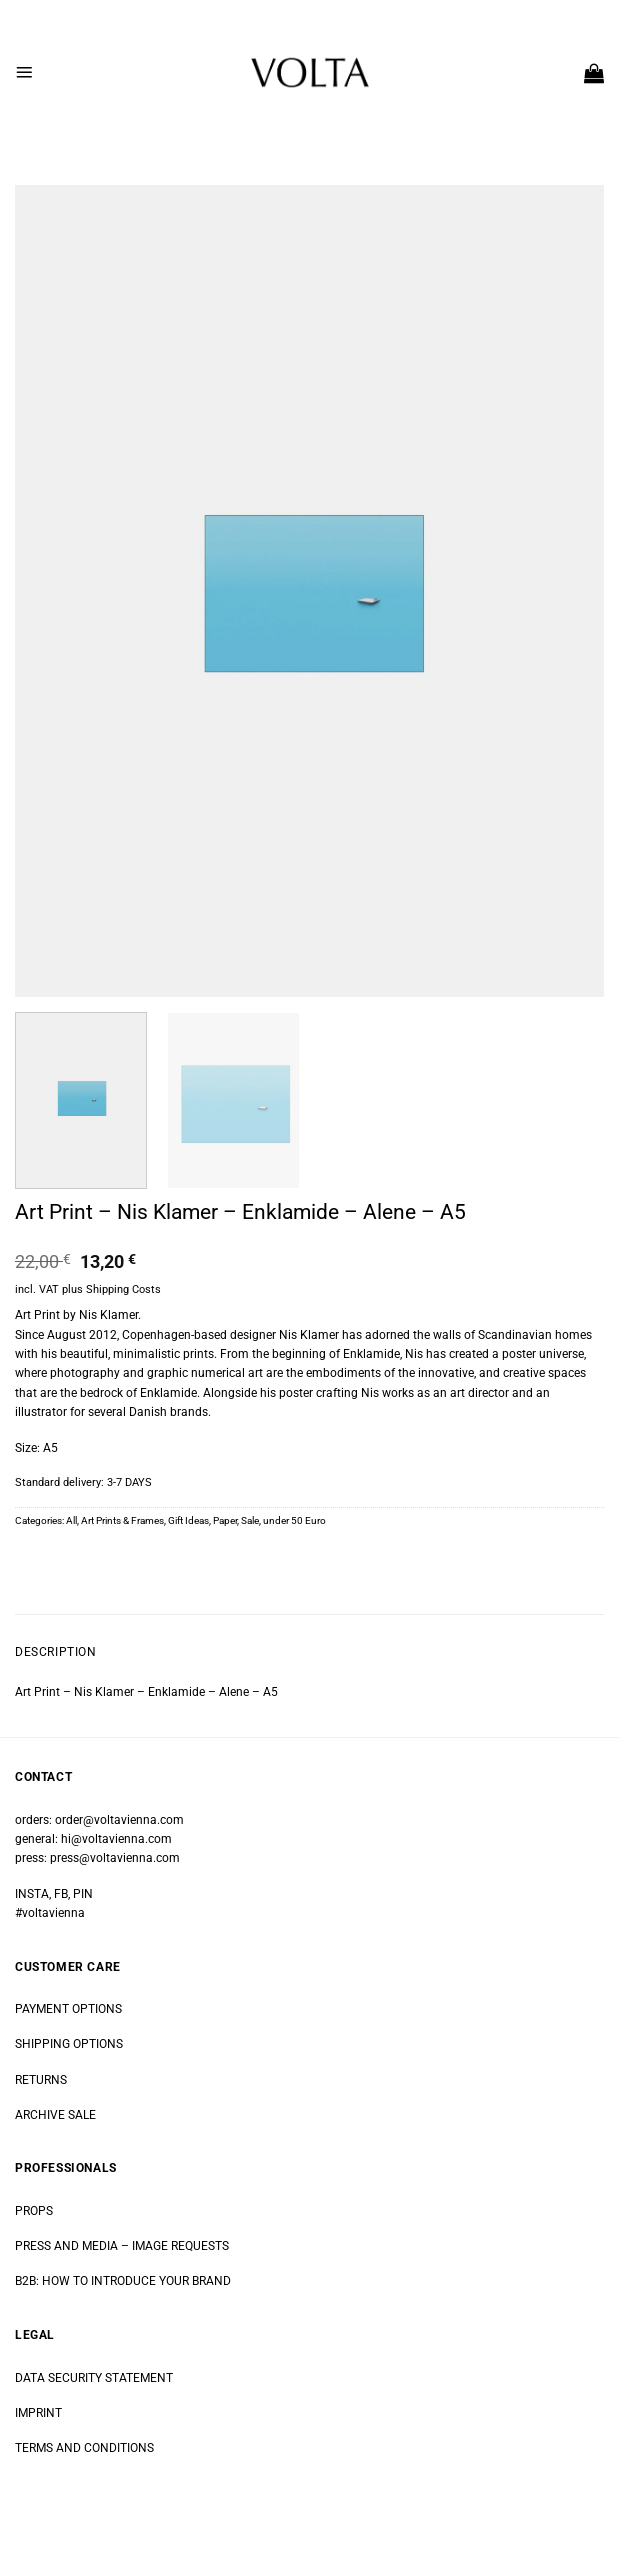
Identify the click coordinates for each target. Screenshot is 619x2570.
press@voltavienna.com (115, 1858)
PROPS (34, 2211)
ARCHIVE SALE (55, 2115)
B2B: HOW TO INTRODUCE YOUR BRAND (123, 2281)
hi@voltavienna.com (116, 1839)
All (71, 1520)
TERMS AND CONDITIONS (84, 2448)
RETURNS (41, 2080)
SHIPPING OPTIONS (69, 2044)
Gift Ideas (188, 1520)
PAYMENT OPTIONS (68, 2009)
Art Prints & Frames (122, 1520)
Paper (225, 1520)
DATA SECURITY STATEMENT (94, 2378)
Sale (250, 1520)
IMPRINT (38, 2413)
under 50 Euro (294, 1520)
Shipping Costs (123, 1289)
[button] (24, 72)
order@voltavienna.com (119, 1820)
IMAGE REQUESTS (179, 2246)
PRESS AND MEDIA (66, 2246)
